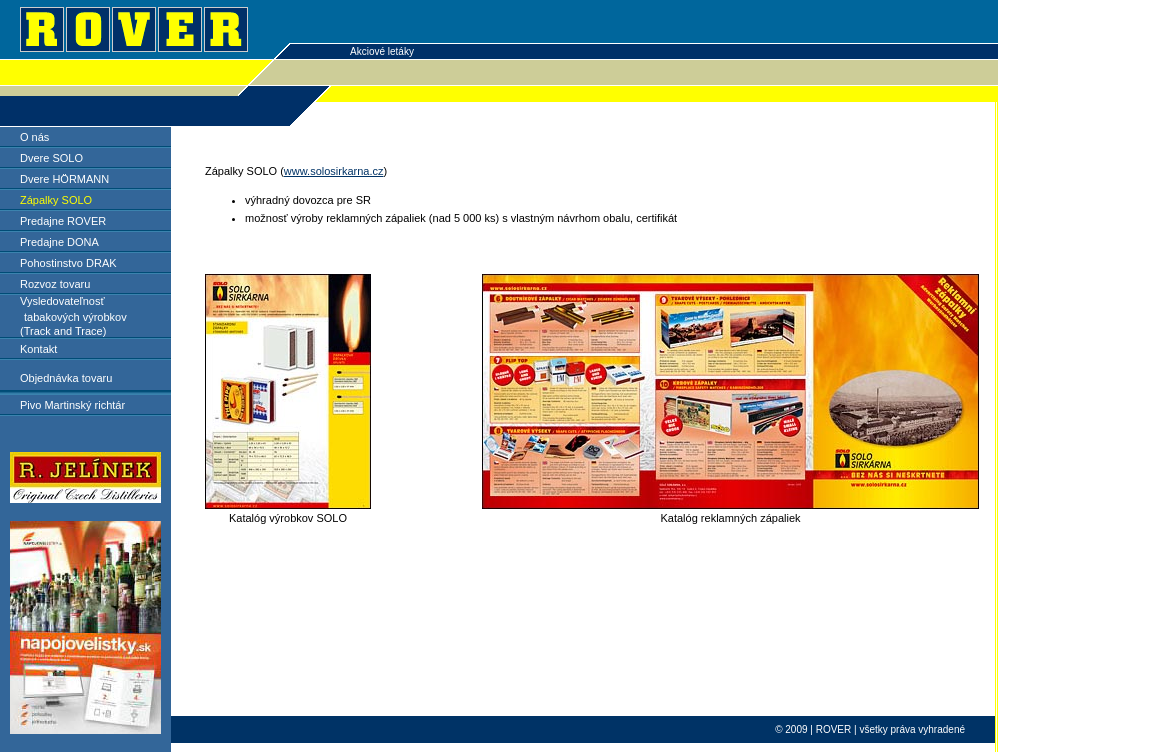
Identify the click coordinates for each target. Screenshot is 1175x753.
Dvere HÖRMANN (64, 179)
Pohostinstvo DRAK (68, 263)
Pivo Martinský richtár (72, 405)
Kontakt (38, 349)
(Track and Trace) (63, 331)
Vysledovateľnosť (62, 301)
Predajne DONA (59, 242)
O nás (34, 137)
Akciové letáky (382, 51)
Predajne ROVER (63, 221)
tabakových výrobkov (75, 317)
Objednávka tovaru (66, 378)
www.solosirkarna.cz (334, 171)
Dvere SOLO (51, 158)
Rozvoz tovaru (55, 284)
